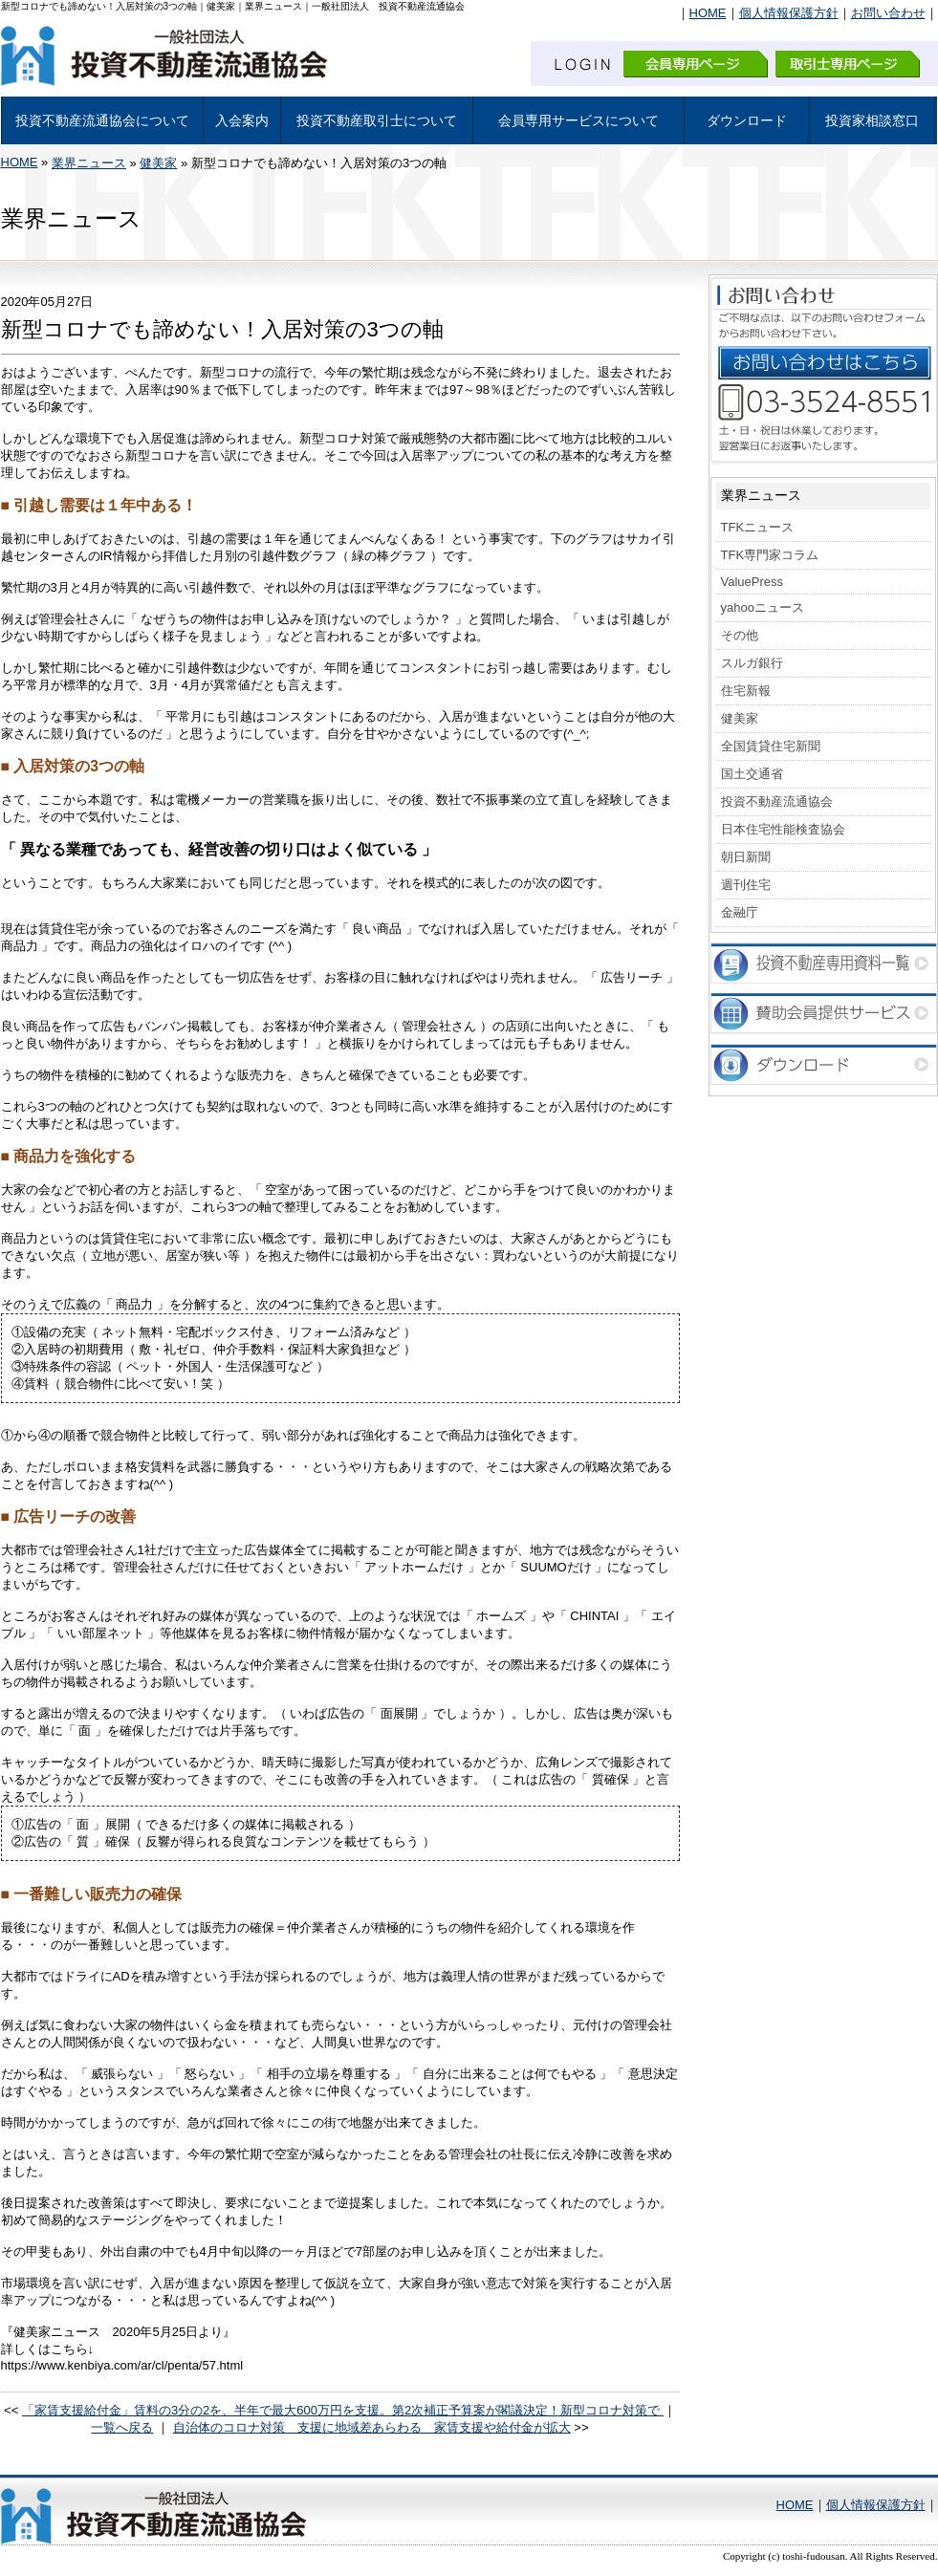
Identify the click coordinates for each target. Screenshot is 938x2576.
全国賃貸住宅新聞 (770, 746)
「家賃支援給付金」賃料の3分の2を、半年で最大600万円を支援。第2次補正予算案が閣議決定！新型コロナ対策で (343, 2410)
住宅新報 (746, 690)
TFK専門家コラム (770, 555)
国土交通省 (752, 774)
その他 (739, 635)
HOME (708, 13)
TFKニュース (758, 527)
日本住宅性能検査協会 (783, 829)
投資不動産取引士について (376, 120)
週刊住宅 (746, 884)
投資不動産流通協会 (777, 801)
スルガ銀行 (752, 663)
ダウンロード (747, 120)
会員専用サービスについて (578, 120)
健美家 (158, 163)
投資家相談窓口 (872, 120)
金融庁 (739, 912)
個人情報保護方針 (789, 13)
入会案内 (242, 120)
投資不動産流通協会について (102, 120)
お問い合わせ (888, 13)
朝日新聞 (746, 857)
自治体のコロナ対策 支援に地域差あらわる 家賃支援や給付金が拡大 (372, 2427)
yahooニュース (762, 607)
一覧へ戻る (122, 2427)
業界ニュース (89, 163)
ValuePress (752, 581)
